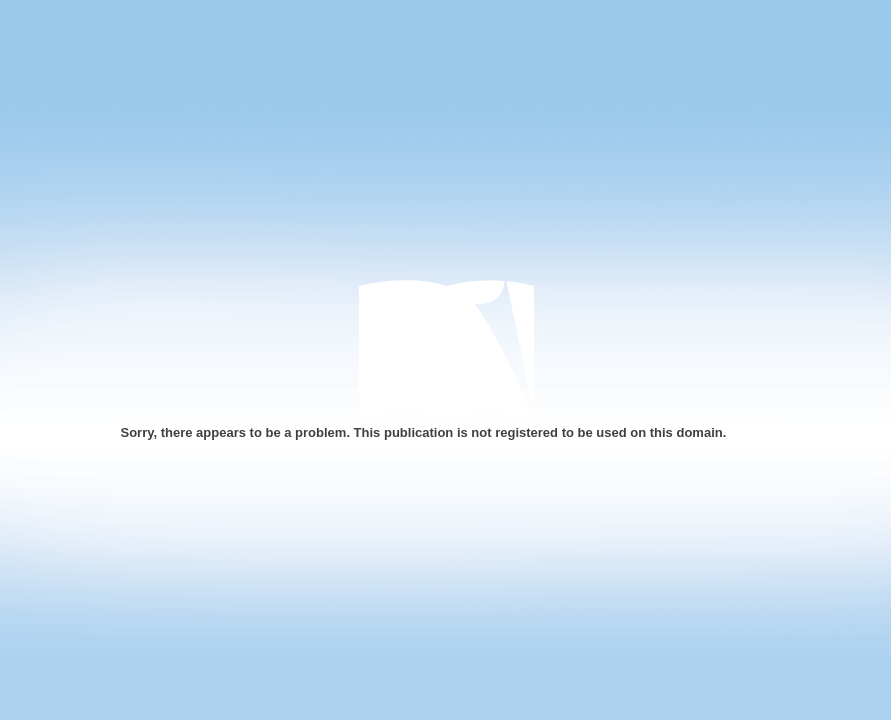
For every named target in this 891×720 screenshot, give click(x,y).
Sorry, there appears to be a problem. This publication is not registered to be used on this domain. (424, 432)
